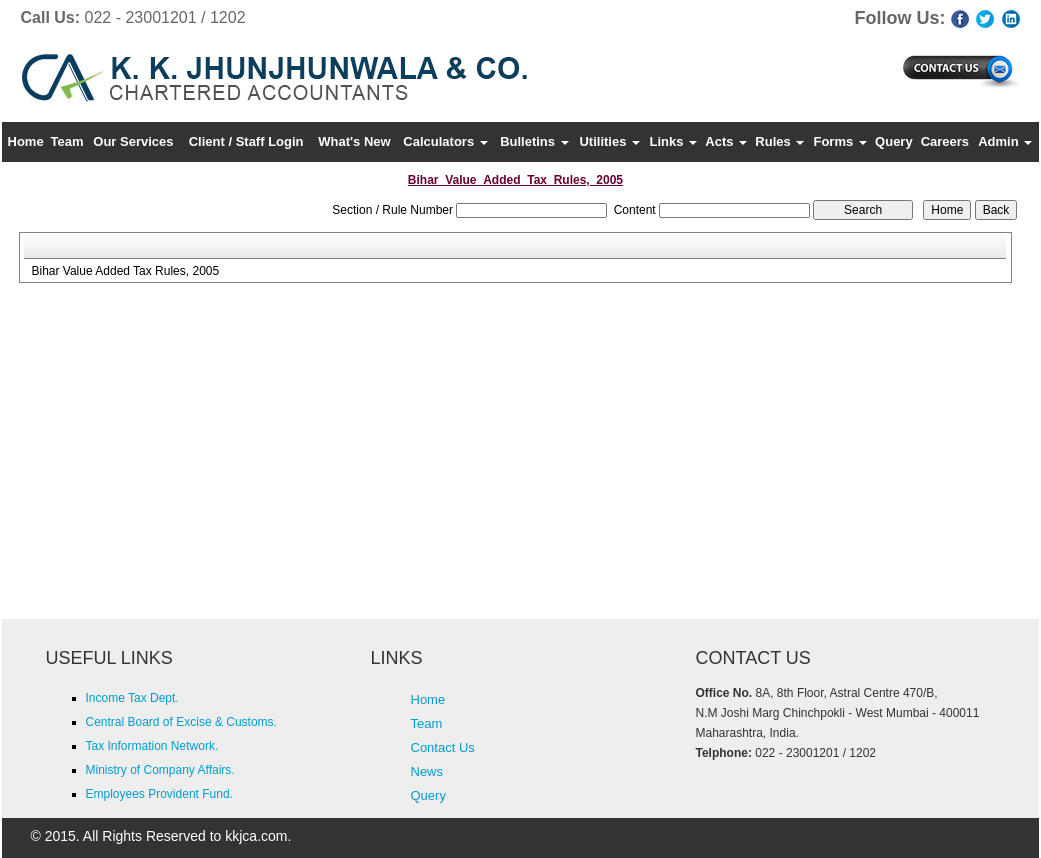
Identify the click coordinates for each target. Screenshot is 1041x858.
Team (66, 141)
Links (674, 141)
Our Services (133, 141)
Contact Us (443, 747)
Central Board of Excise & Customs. (181, 722)
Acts (726, 141)
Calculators (445, 141)
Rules (779, 141)
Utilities (609, 141)
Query (894, 141)
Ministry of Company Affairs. (160, 770)
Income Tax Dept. (132, 698)
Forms (839, 141)
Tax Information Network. (152, 746)
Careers (945, 141)
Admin (1005, 141)
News (427, 771)
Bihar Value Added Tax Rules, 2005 (125, 271)
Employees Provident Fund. (159, 794)
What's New (354, 141)
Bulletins (534, 141)
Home (26, 141)
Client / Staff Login (246, 141)
